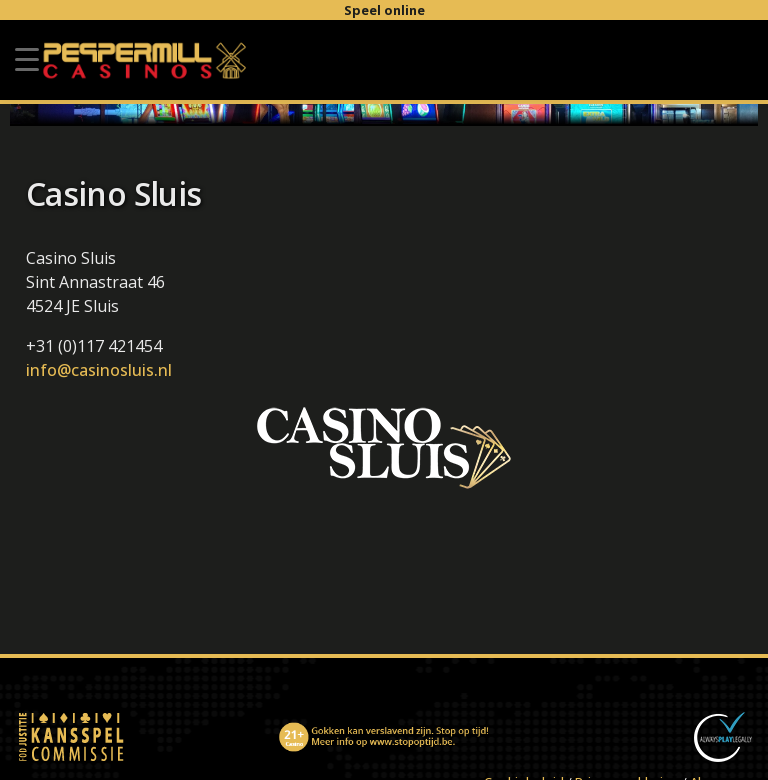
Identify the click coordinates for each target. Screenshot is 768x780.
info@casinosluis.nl (99, 370)
